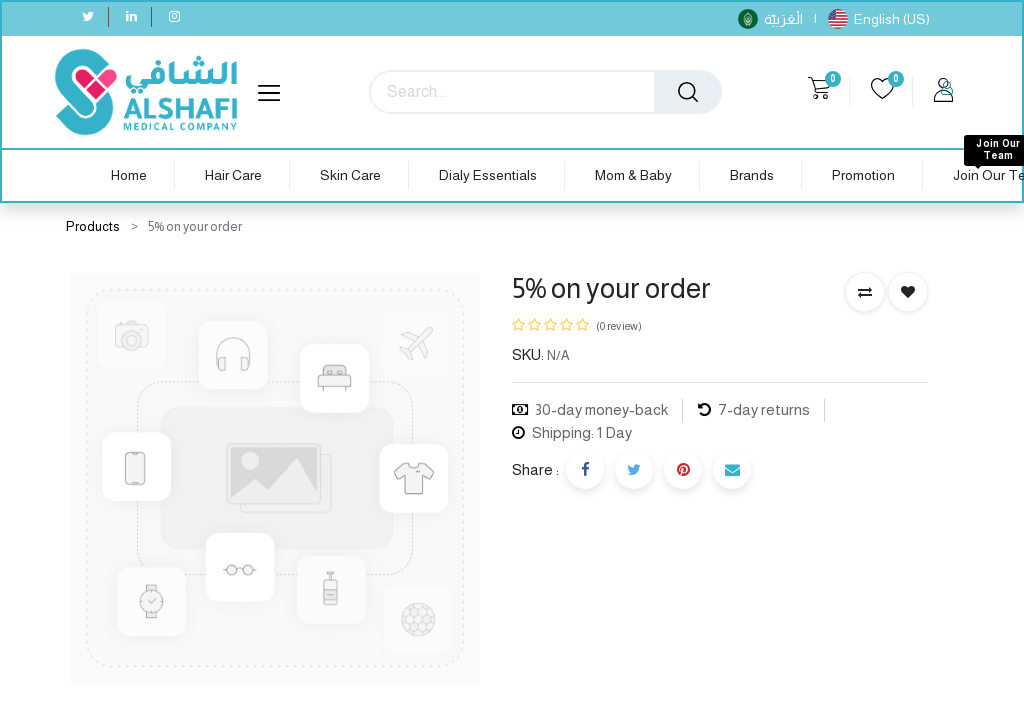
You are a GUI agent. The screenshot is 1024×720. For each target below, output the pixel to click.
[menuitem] (129, 175)
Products (93, 226)
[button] (865, 292)
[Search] (688, 92)
